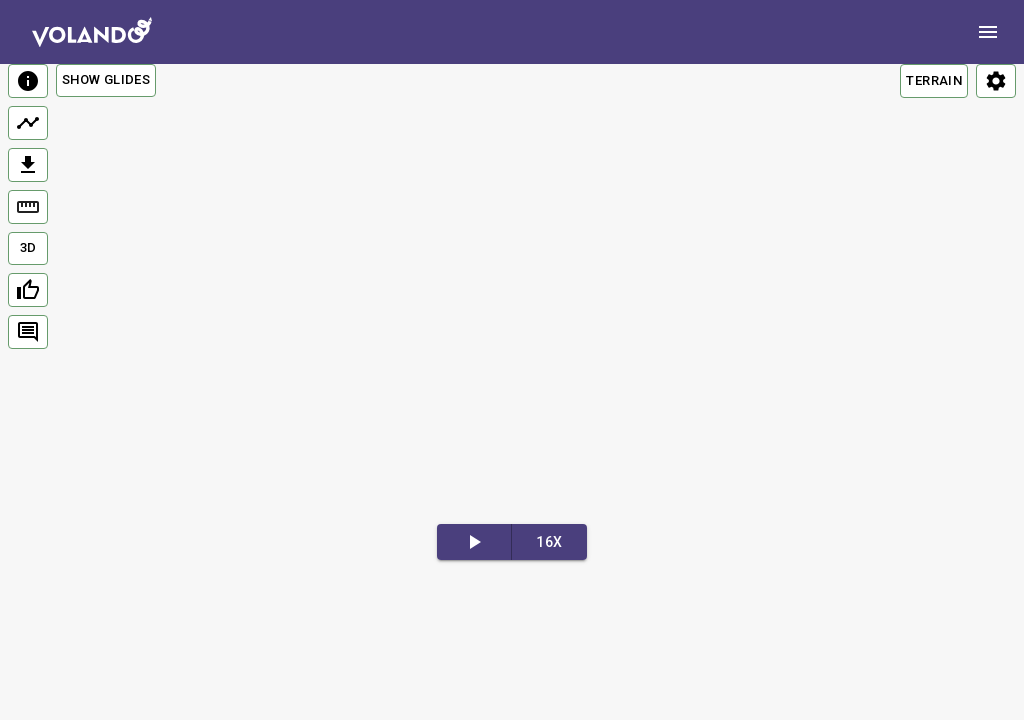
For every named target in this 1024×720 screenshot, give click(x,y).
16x (549, 542)
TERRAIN (934, 80)
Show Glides (106, 79)
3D (28, 247)
